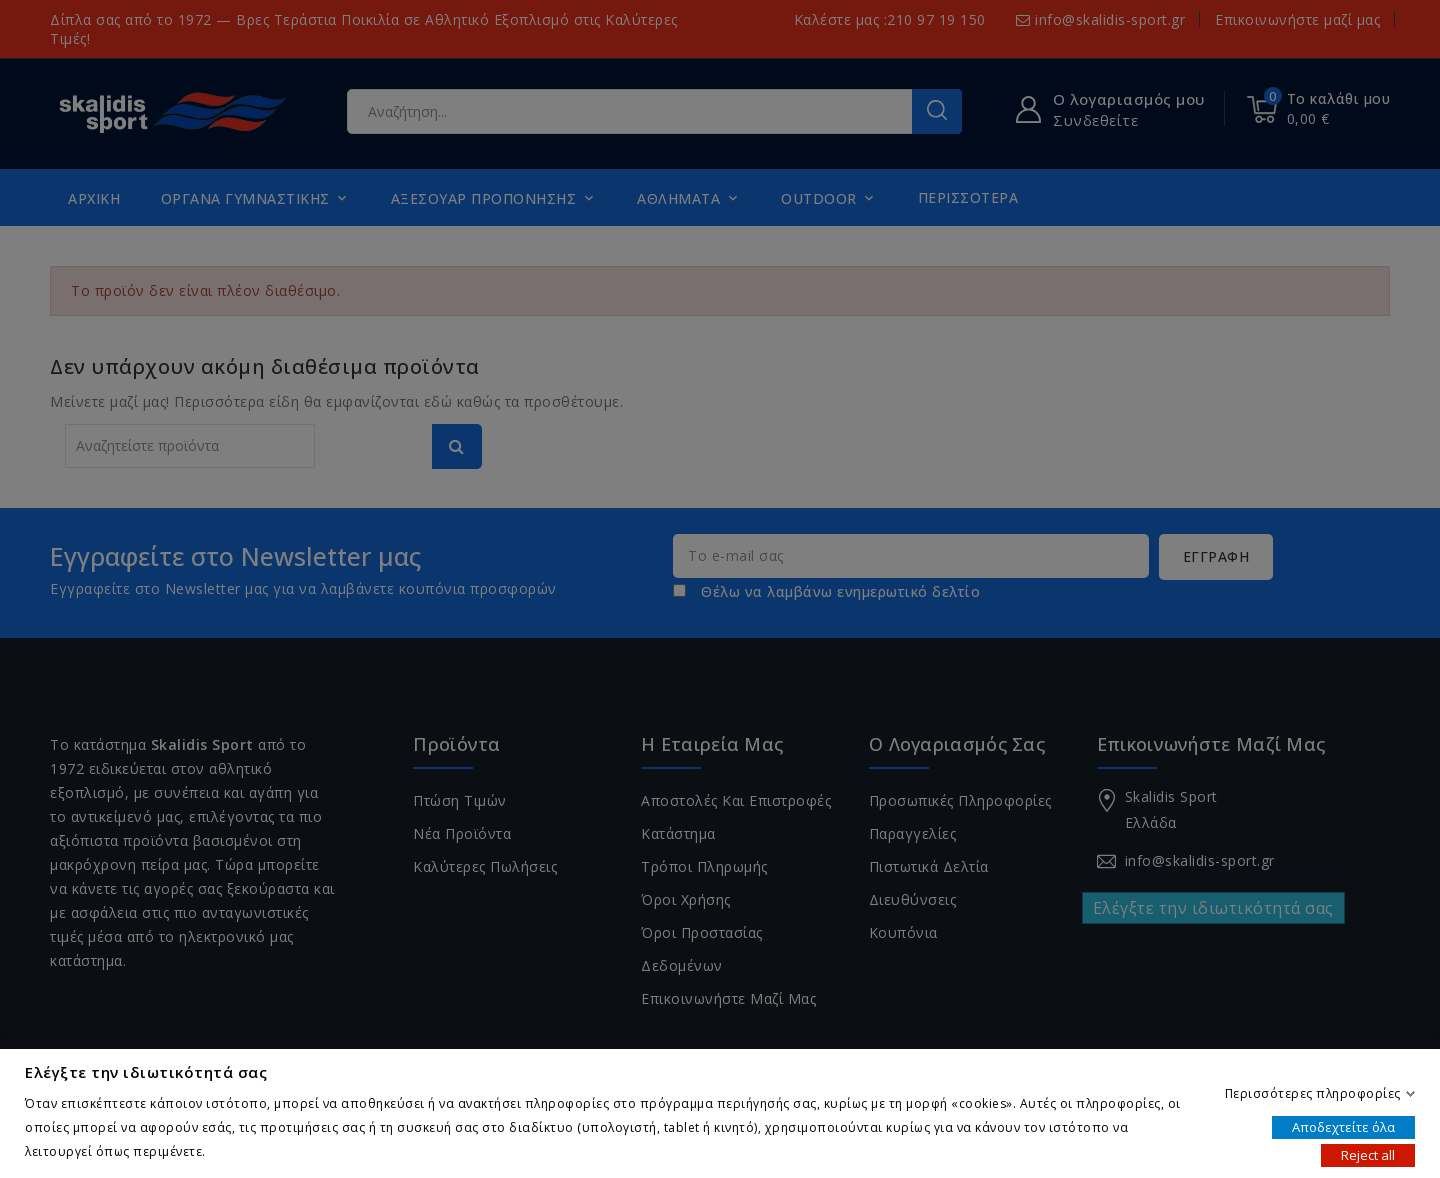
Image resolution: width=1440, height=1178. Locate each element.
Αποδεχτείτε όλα (1343, 1126)
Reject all (1368, 1154)
